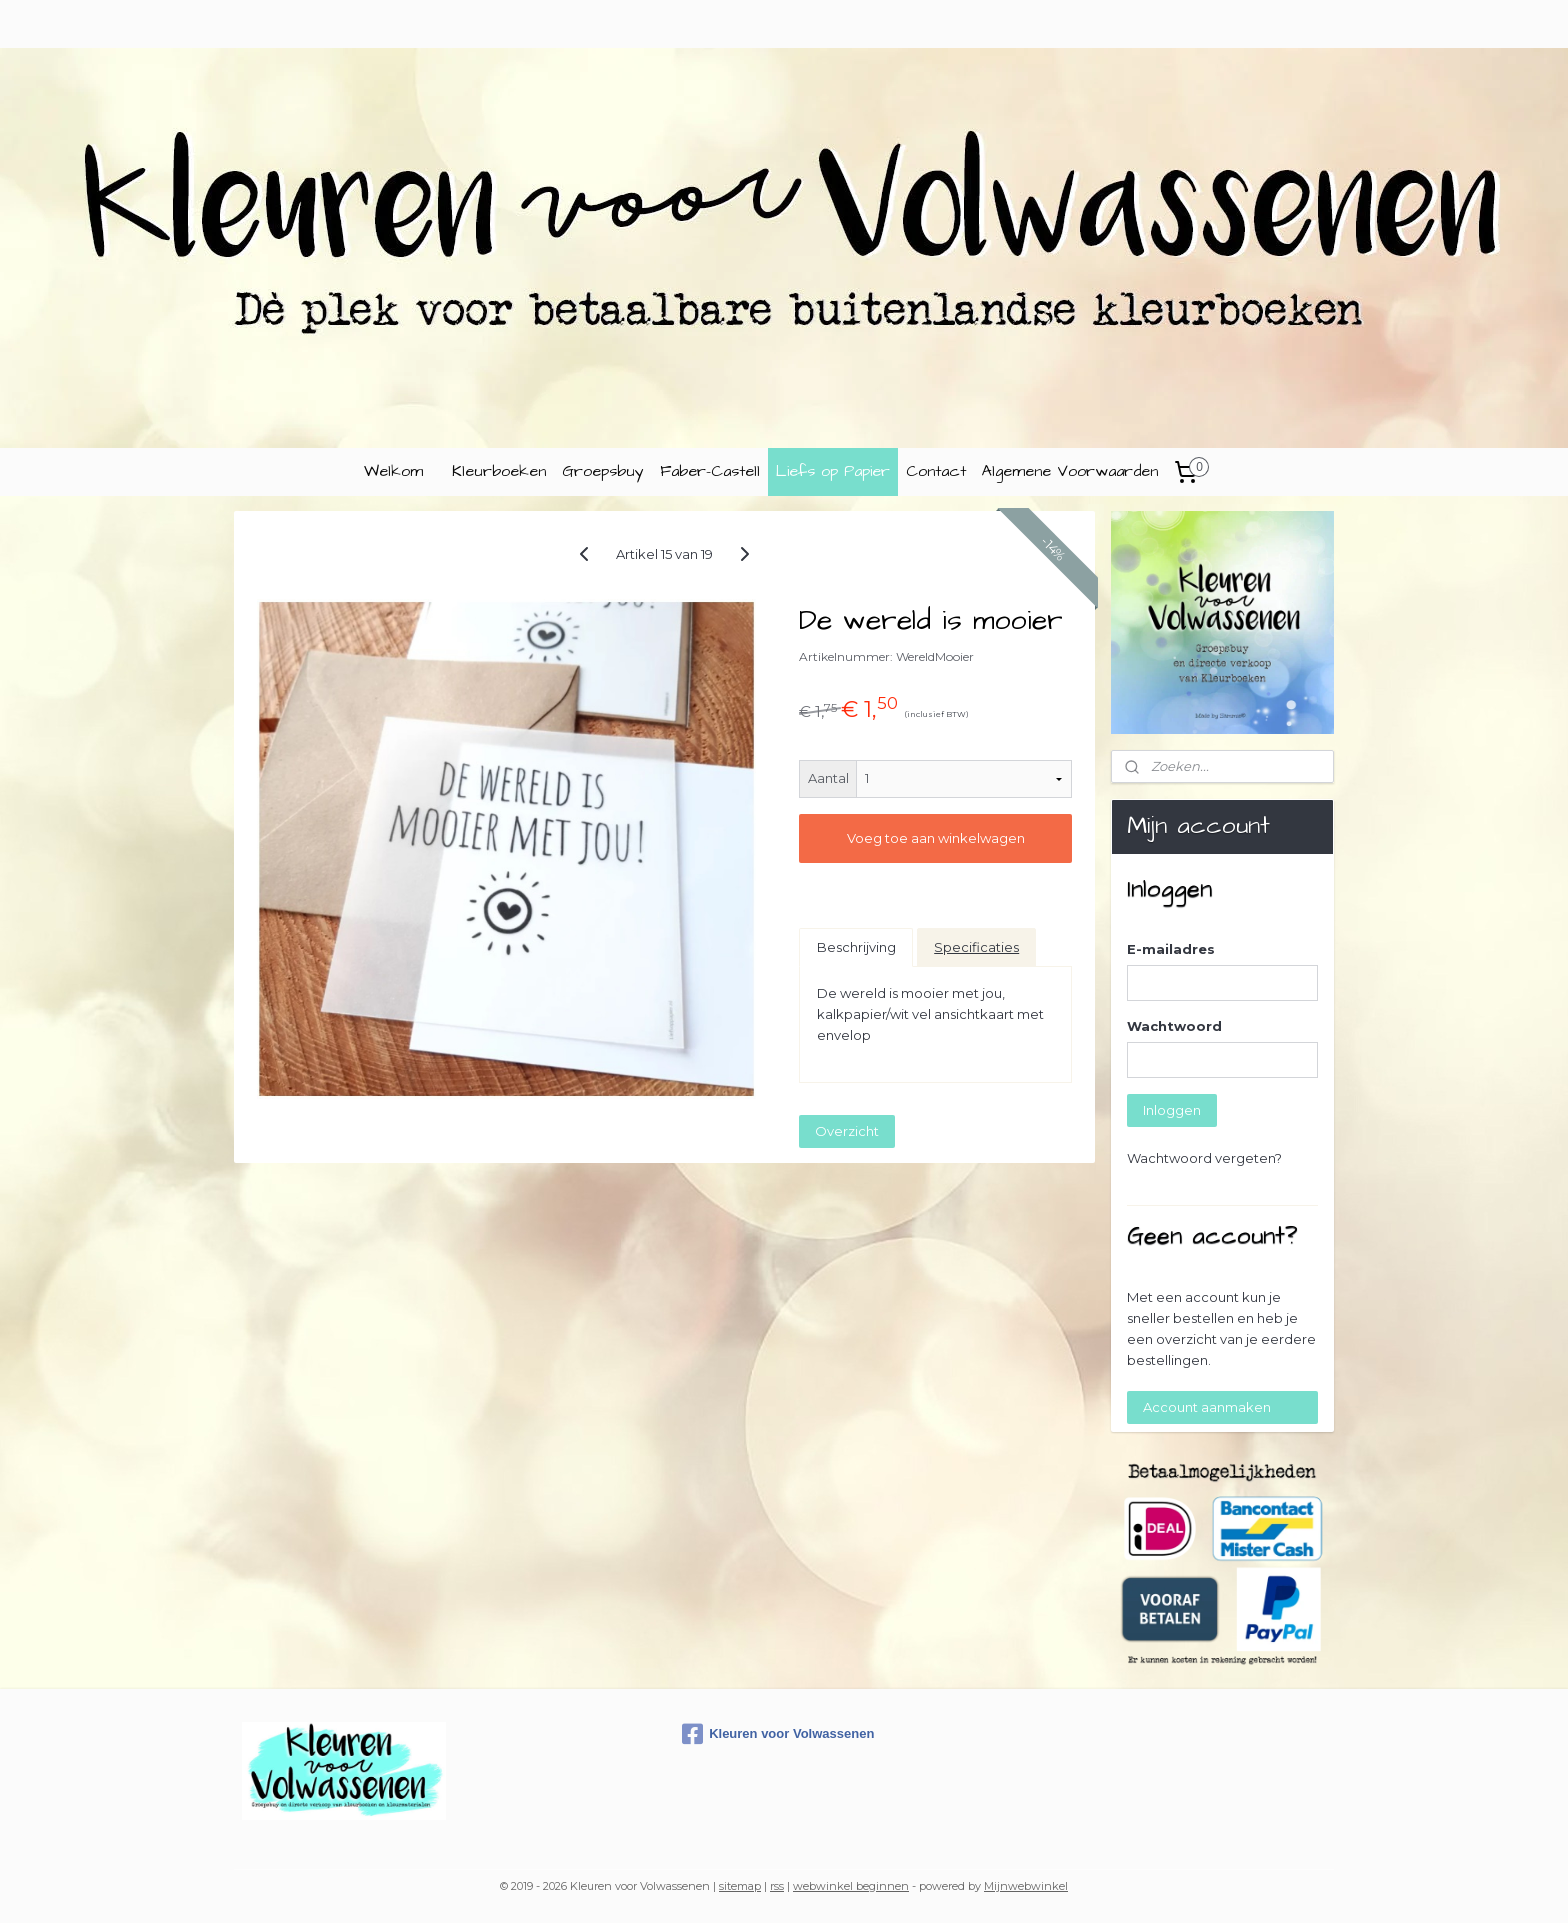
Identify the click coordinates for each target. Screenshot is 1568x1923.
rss (777, 1886)
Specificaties (976, 947)
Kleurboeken (499, 471)
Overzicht (847, 1131)
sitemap (740, 1886)
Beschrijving (856, 947)
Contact (936, 471)
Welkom (393, 471)
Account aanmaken (1207, 1407)
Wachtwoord (1174, 1026)
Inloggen (1172, 1110)
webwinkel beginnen (851, 1886)
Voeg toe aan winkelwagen (935, 838)
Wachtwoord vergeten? (1204, 1158)
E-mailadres (1171, 949)
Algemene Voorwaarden (1070, 471)
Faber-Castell (710, 471)
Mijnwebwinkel (1026, 1886)
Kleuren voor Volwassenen (778, 1734)
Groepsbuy (603, 471)
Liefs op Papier (833, 471)
